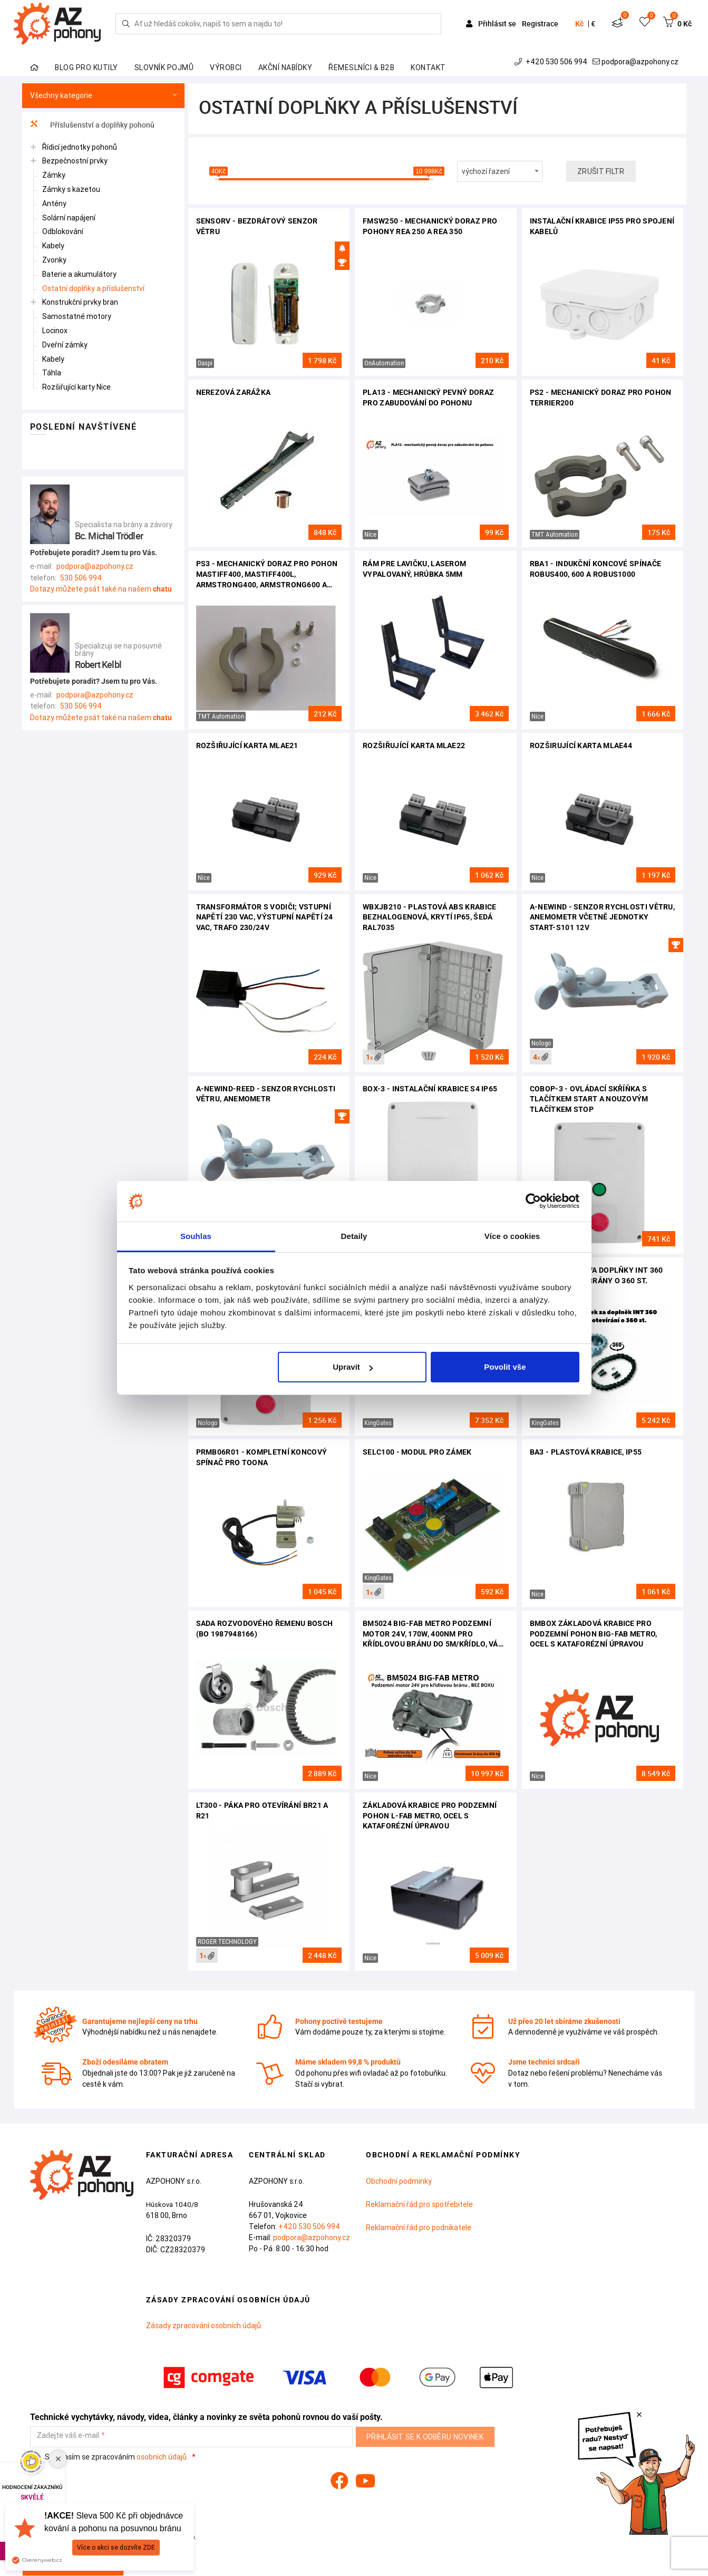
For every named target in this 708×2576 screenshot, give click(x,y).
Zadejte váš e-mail (68, 2435)
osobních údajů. (162, 2457)
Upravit (353, 1366)
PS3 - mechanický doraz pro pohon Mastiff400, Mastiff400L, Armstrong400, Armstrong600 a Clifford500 (267, 574)
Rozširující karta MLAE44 (581, 745)
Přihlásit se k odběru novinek (425, 2437)
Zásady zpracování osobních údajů (203, 2325)
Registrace (540, 23)
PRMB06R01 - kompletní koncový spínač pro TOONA (261, 1457)
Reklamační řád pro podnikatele (418, 2227)
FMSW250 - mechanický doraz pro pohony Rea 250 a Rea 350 (430, 226)
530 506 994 (81, 578)
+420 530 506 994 (552, 61)
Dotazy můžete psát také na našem (101, 589)
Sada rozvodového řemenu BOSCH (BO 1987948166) (264, 1628)
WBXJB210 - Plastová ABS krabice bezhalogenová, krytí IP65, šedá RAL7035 (429, 917)
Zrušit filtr (601, 171)
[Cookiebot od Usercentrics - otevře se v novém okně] (533, 1201)
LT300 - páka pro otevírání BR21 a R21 (262, 1810)
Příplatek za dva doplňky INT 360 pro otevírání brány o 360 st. (596, 1275)
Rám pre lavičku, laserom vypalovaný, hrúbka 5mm (414, 568)
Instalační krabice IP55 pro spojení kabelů (602, 226)
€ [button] (593, 24)
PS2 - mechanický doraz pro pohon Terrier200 (601, 397)
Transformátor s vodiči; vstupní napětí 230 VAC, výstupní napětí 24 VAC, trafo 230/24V (264, 917)
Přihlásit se (492, 23)
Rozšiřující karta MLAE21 (247, 745)
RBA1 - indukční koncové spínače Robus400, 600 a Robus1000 (595, 568)
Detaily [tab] (354, 1236)
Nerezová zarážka (233, 392)
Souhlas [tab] (195, 1236)
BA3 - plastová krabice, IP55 (586, 1452)
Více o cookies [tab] (512, 1236)
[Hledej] (126, 23)
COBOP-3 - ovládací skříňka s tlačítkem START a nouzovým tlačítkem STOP (589, 1098)
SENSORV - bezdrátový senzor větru (257, 226)
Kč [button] (579, 24)
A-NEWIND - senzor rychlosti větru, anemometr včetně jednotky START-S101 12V (602, 917)
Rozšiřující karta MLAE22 (414, 745)
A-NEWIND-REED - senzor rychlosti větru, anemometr (266, 1093)
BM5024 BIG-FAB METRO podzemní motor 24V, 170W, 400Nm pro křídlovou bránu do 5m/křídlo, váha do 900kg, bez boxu (435, 1634)
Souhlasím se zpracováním (110, 2457)
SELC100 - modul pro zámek (417, 1452)
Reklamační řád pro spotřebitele (419, 2204)
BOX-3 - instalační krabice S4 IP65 (430, 1088)
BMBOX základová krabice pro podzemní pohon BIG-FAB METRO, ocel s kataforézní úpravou (593, 1633)
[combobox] (500, 171)
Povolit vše (505, 1366)
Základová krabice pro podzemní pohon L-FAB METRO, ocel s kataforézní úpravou (430, 1815)
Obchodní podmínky (399, 2181)
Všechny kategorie (103, 95)
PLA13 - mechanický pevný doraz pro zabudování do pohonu (428, 397)
